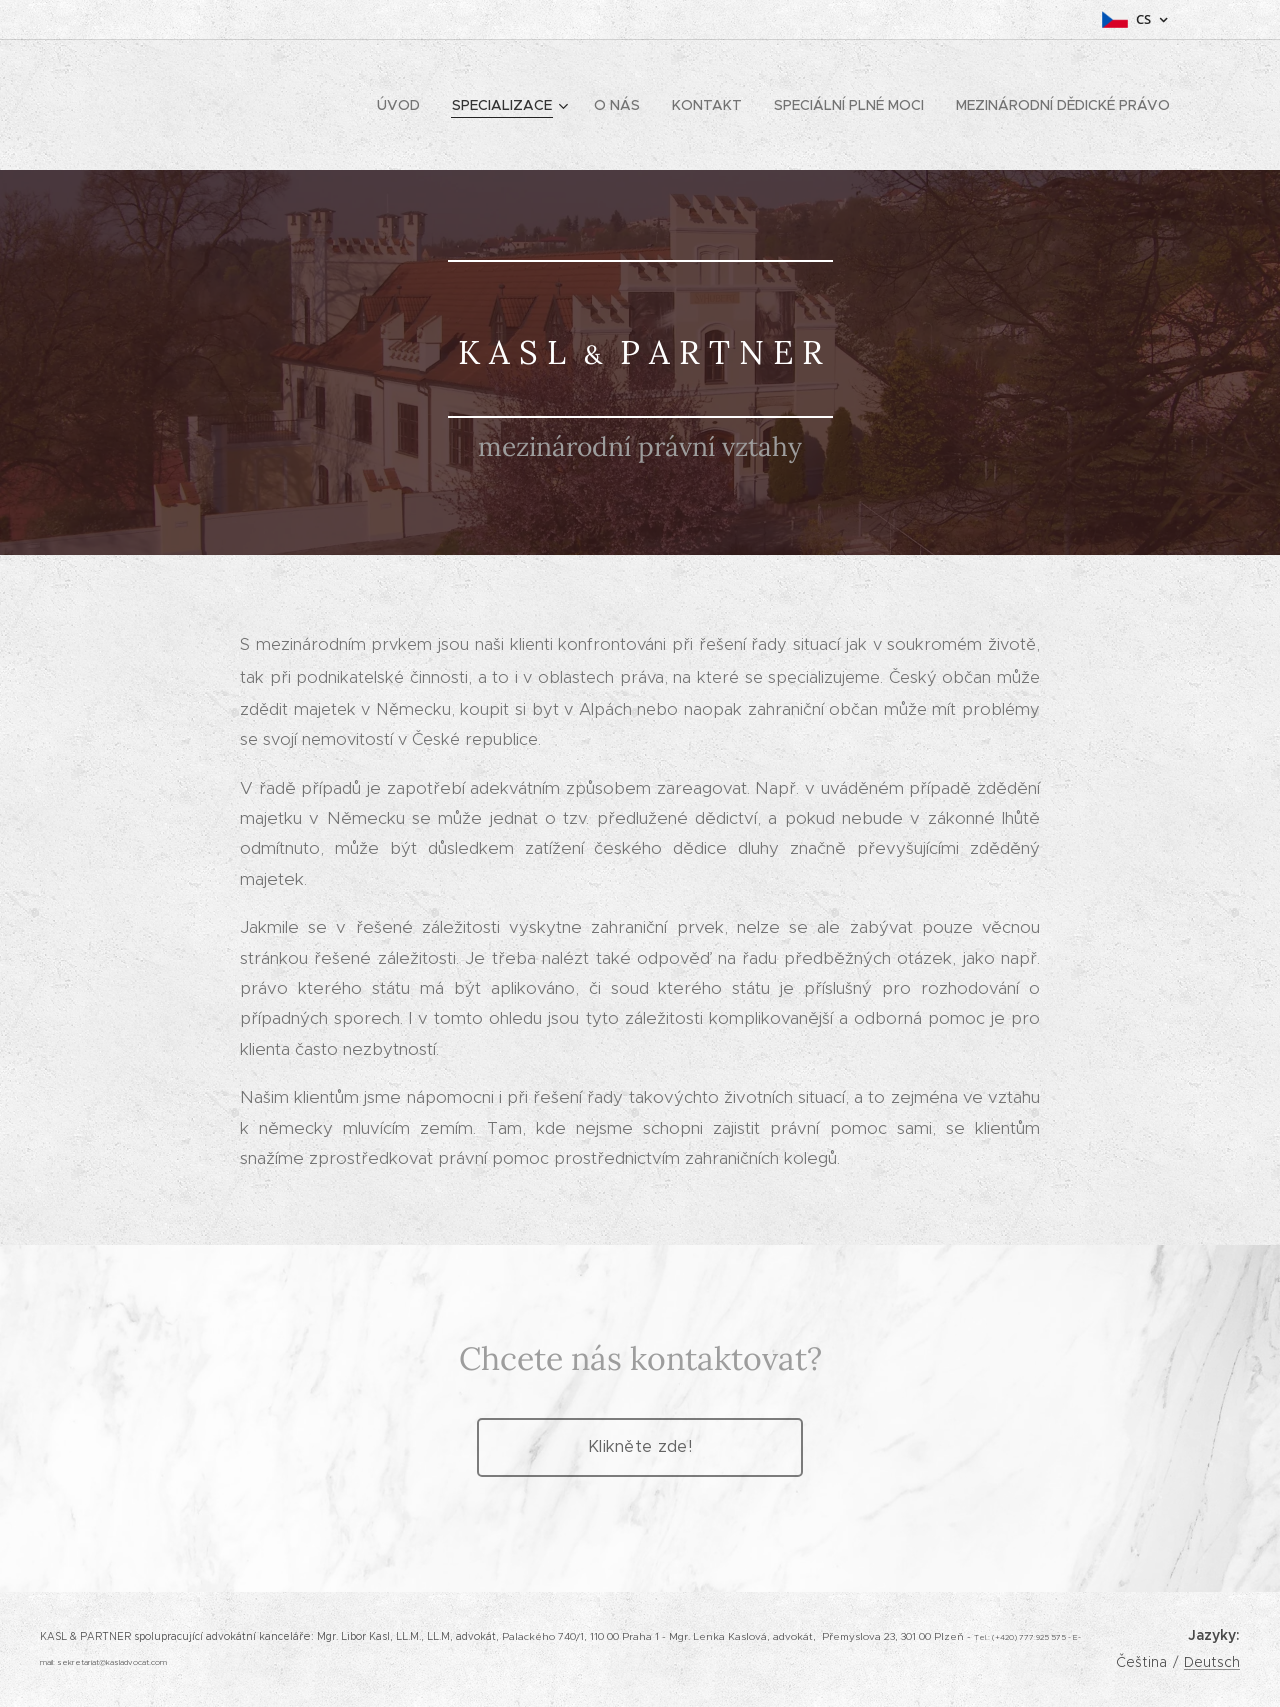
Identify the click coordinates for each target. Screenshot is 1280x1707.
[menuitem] (404, 105)
